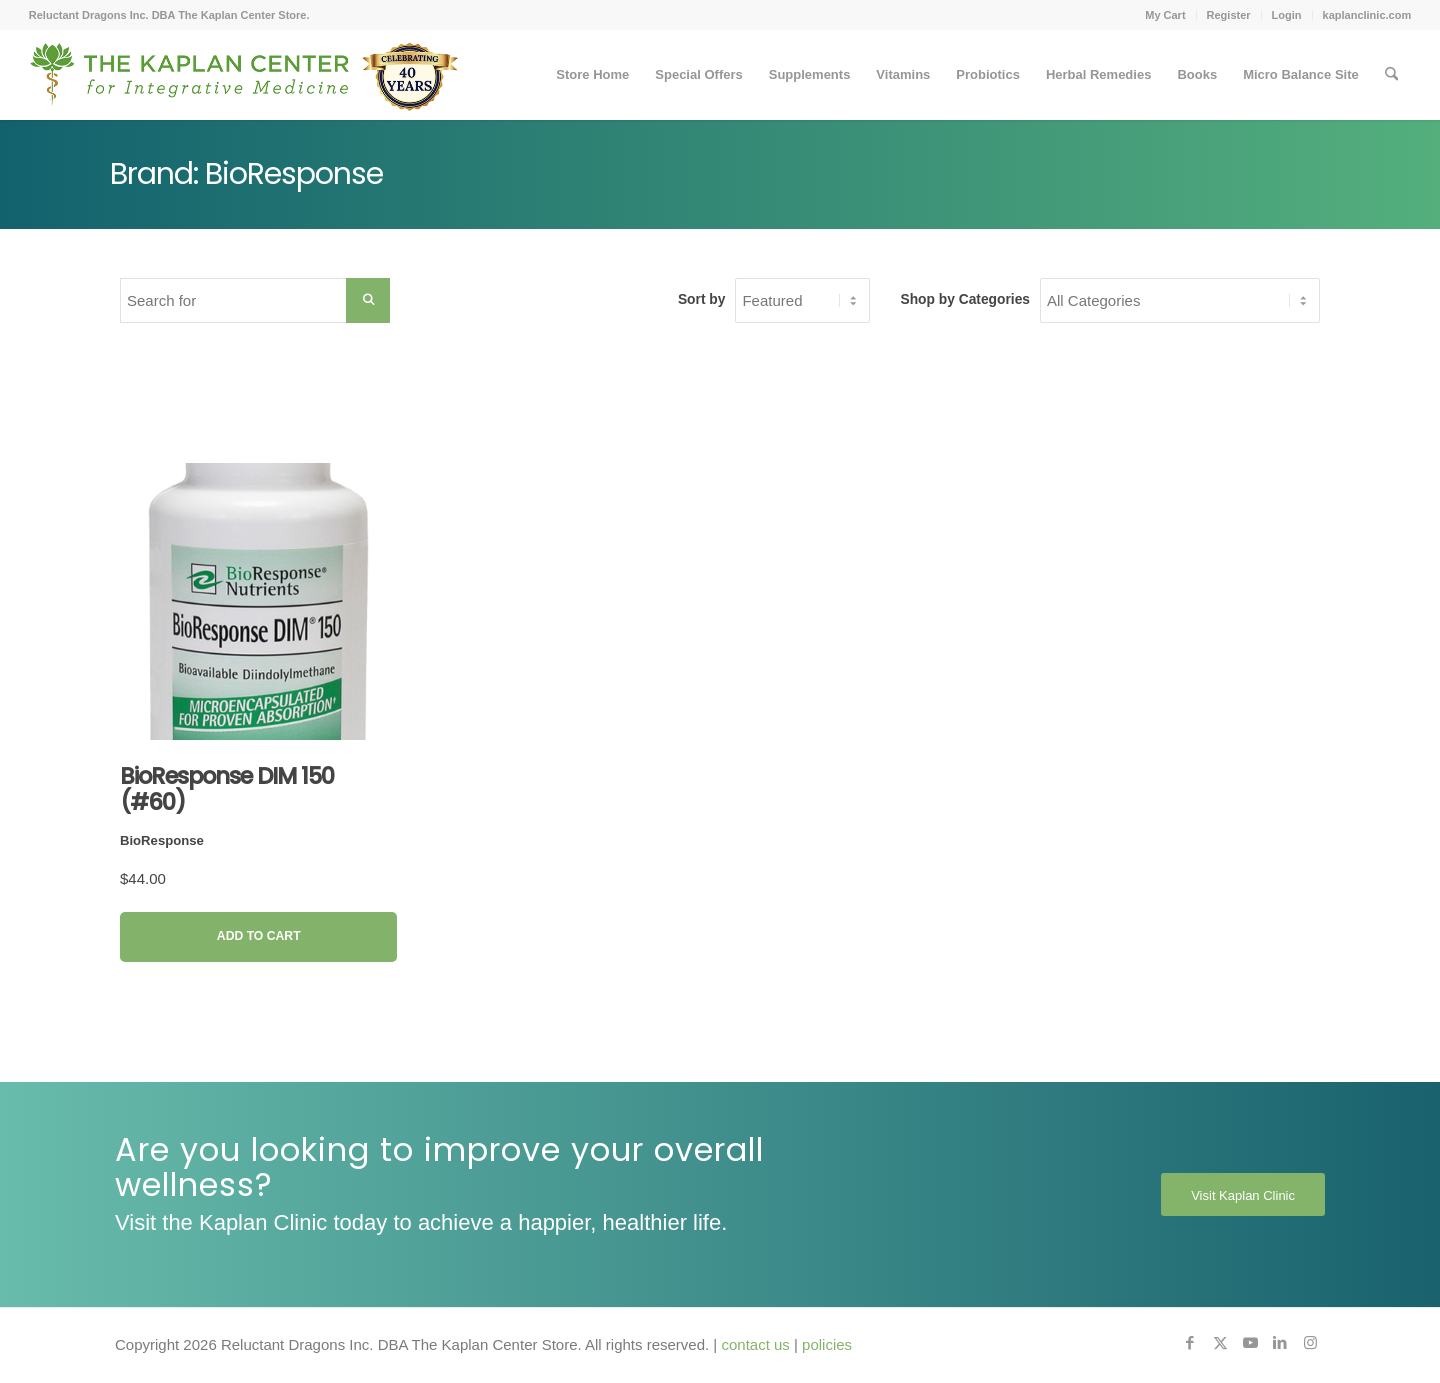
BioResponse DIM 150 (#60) (227, 789)
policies (827, 1344)
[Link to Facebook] (1190, 1343)
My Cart (1165, 15)
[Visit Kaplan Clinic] (1243, 1195)
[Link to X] (1220, 1343)
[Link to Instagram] (1310, 1343)
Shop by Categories (965, 299)
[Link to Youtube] (1250, 1343)
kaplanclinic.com (1367, 15)
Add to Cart (259, 936)
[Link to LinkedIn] (1280, 1343)
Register (1229, 15)
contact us (755, 1344)
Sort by (702, 299)
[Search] (1391, 75)
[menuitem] (1165, 15)
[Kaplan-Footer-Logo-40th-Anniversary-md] (244, 82)
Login (1287, 15)
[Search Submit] (368, 300)
